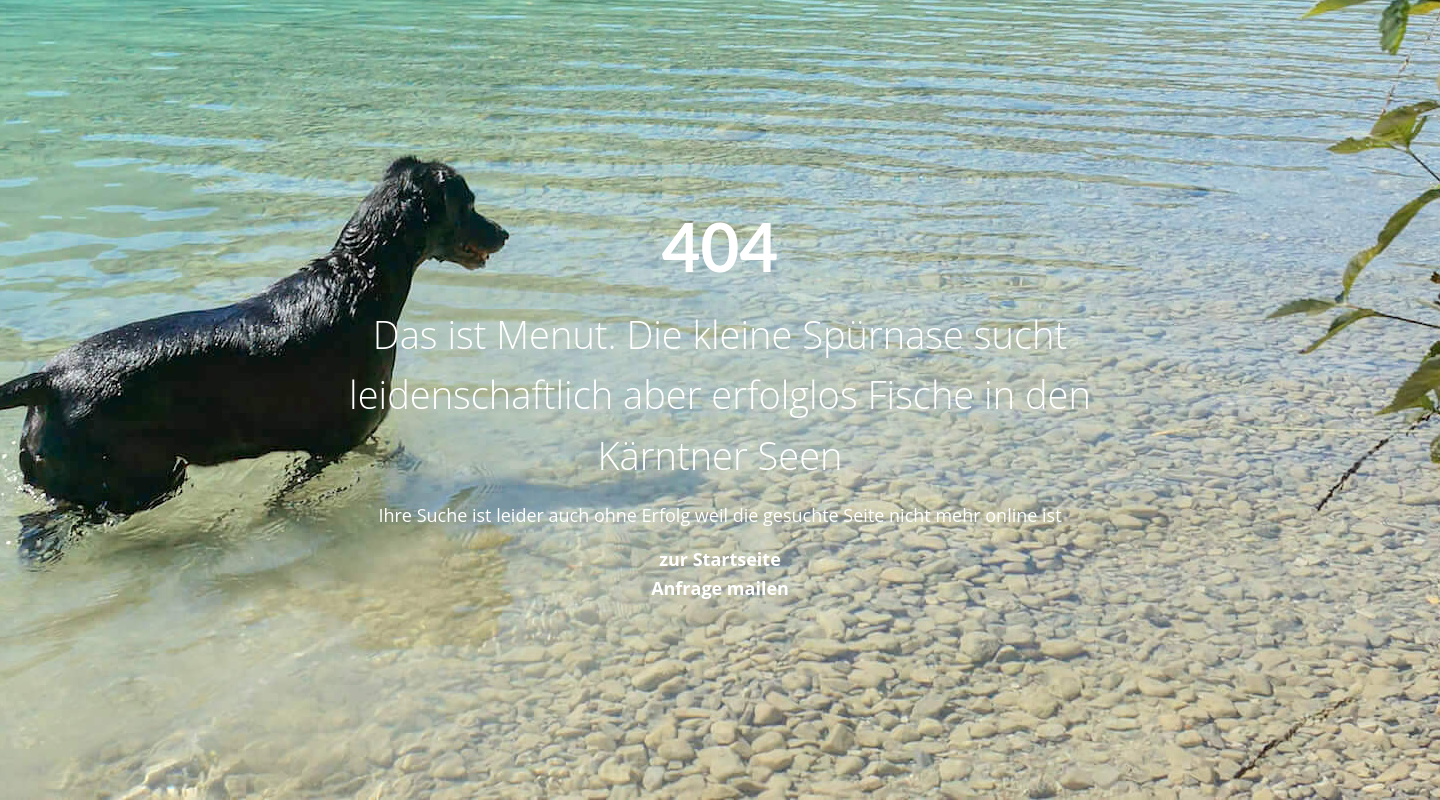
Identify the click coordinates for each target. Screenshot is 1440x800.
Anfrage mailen (720, 588)
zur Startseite (720, 559)
